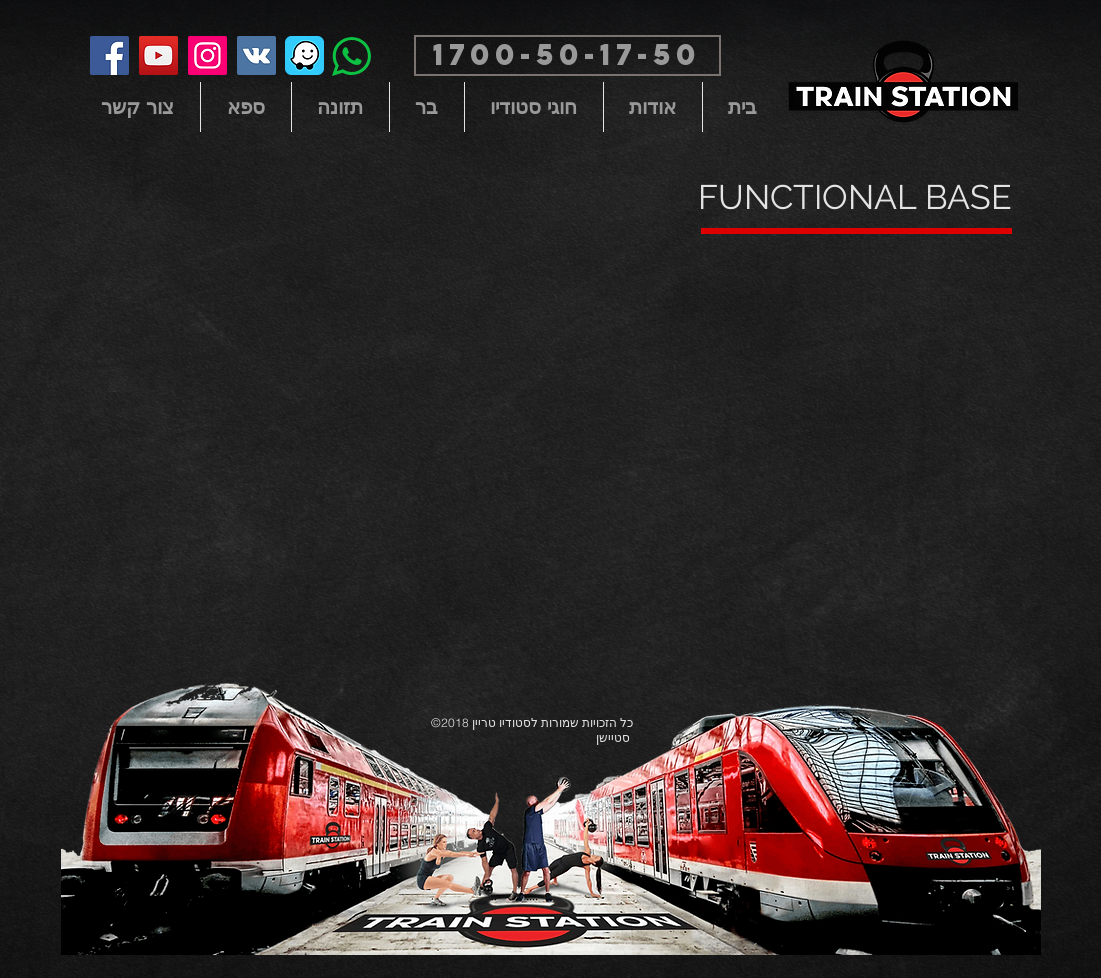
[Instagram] (207, 55)
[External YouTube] (551, 441)
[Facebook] (109, 55)
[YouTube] (158, 55)
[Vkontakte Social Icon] (256, 55)
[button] (567, 55)
